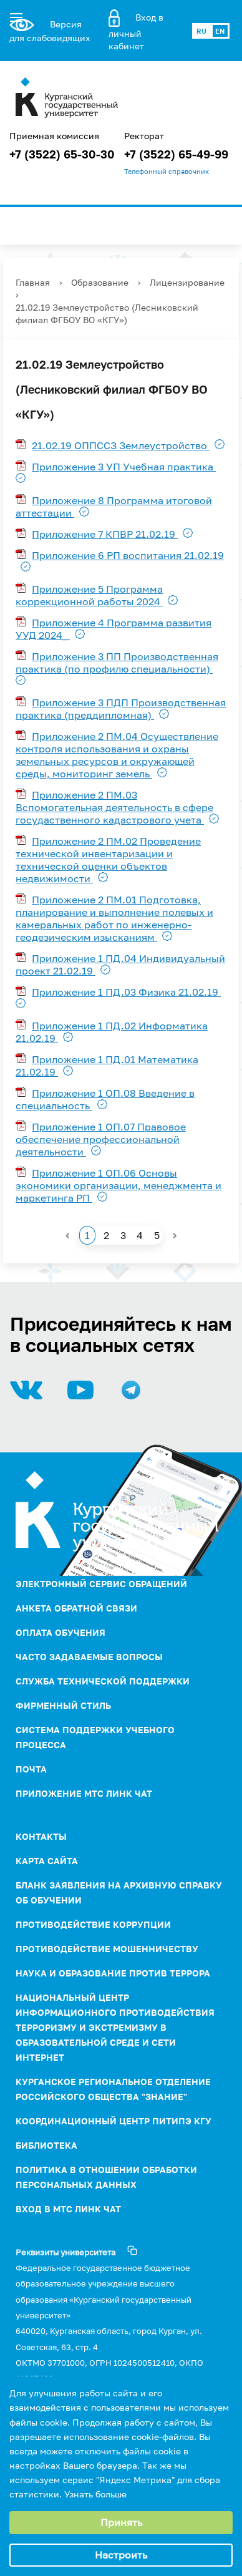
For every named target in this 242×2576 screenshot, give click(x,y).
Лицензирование (187, 282)
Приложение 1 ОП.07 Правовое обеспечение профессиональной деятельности (101, 1139)
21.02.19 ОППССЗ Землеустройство (121, 445)
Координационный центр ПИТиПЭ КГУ (113, 2121)
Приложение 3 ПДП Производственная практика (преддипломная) (121, 708)
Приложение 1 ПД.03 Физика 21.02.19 (126, 992)
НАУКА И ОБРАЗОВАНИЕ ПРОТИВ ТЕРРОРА (113, 1973)
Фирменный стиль (63, 1705)
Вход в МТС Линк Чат (68, 2209)
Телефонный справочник (166, 171)
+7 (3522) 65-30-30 (62, 154)
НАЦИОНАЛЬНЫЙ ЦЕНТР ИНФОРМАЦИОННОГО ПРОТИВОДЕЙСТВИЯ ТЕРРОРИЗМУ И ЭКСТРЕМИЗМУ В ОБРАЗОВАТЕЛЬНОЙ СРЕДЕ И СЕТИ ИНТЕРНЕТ (115, 2027)
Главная (33, 282)
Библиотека (46, 2145)
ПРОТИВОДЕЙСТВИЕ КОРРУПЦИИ (93, 1924)
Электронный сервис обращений (101, 1583)
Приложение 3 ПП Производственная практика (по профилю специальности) (117, 662)
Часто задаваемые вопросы (89, 1656)
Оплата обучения (60, 1632)
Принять (121, 2522)
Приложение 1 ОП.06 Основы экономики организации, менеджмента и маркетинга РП (118, 1185)
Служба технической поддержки (103, 1681)
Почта (31, 1769)
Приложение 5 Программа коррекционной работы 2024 (89, 595)
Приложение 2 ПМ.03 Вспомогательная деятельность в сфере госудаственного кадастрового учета (114, 807)
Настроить (121, 2555)
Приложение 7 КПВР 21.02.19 (105, 534)
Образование (99, 282)
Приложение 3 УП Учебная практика (124, 466)
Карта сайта (47, 1860)
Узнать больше (95, 2494)
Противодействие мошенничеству (107, 1948)
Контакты (41, 1836)
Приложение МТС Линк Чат (84, 1793)
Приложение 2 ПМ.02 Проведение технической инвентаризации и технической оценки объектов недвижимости (108, 860)
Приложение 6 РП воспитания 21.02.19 (128, 555)
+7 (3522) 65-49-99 (176, 154)
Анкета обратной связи (76, 1608)
